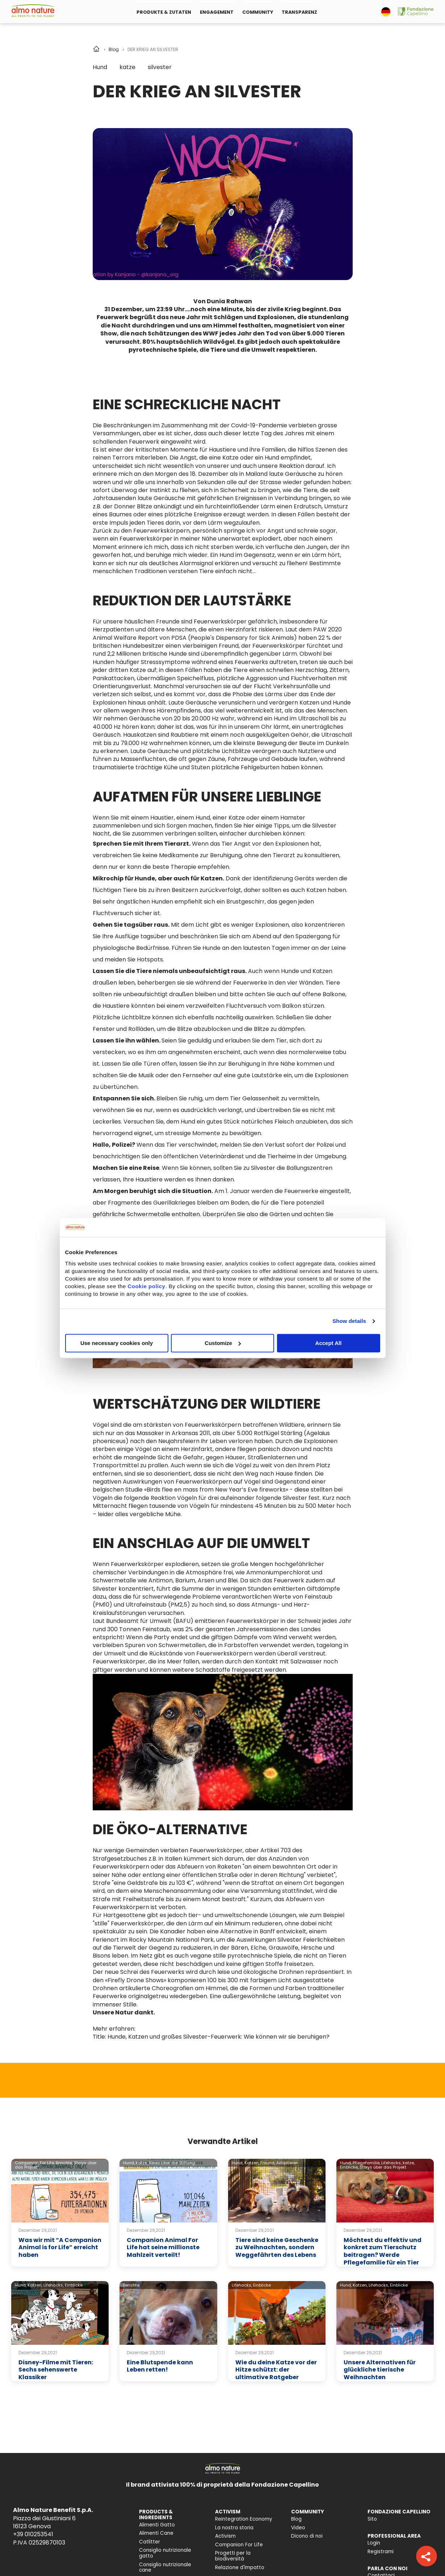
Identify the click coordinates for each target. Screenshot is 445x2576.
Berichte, (64, 2163)
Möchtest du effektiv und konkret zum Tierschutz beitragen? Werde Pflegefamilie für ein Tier (382, 2251)
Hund (100, 67)
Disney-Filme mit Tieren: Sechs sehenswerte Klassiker (55, 2370)
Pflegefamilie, (366, 2163)
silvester (160, 67)
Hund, (129, 2163)
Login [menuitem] (374, 2542)
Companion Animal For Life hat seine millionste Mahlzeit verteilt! (163, 2247)
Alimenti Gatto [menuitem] (157, 2524)
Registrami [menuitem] (381, 2551)
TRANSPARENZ (299, 12)
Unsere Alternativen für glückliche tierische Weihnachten (380, 2370)
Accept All (328, 1343)
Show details (349, 1321)
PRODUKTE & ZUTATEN (164, 12)
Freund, (267, 2163)
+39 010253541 (33, 2534)
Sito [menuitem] (372, 2519)
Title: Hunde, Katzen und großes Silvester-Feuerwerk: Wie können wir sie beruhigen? (211, 2037)
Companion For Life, (35, 2163)
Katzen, (251, 2163)
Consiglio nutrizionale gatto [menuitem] (165, 2553)
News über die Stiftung (172, 2163)
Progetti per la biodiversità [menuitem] (233, 2556)
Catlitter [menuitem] (149, 2541)
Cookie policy (146, 1286)
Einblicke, (349, 2167)
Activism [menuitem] (225, 2536)
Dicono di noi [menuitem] (307, 2536)
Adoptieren (287, 2163)
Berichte (131, 2285)
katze (127, 67)
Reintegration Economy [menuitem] (243, 2519)
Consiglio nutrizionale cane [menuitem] (165, 2567)
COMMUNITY (257, 12)
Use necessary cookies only (116, 1343)
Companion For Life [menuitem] (239, 2544)
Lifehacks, (391, 2163)
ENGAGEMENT (217, 12)
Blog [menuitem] (296, 2519)
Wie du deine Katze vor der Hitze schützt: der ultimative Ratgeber (276, 2370)
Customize (223, 1343)
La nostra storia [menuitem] (234, 2527)
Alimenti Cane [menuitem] (156, 2533)
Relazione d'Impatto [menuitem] (239, 2567)
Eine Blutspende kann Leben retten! (160, 2366)
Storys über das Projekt (383, 2167)
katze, (142, 2163)
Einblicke (74, 2285)
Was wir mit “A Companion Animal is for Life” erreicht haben (59, 2247)
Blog (114, 49)
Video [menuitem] (298, 2527)
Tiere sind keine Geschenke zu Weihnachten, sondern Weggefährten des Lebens (276, 2247)
